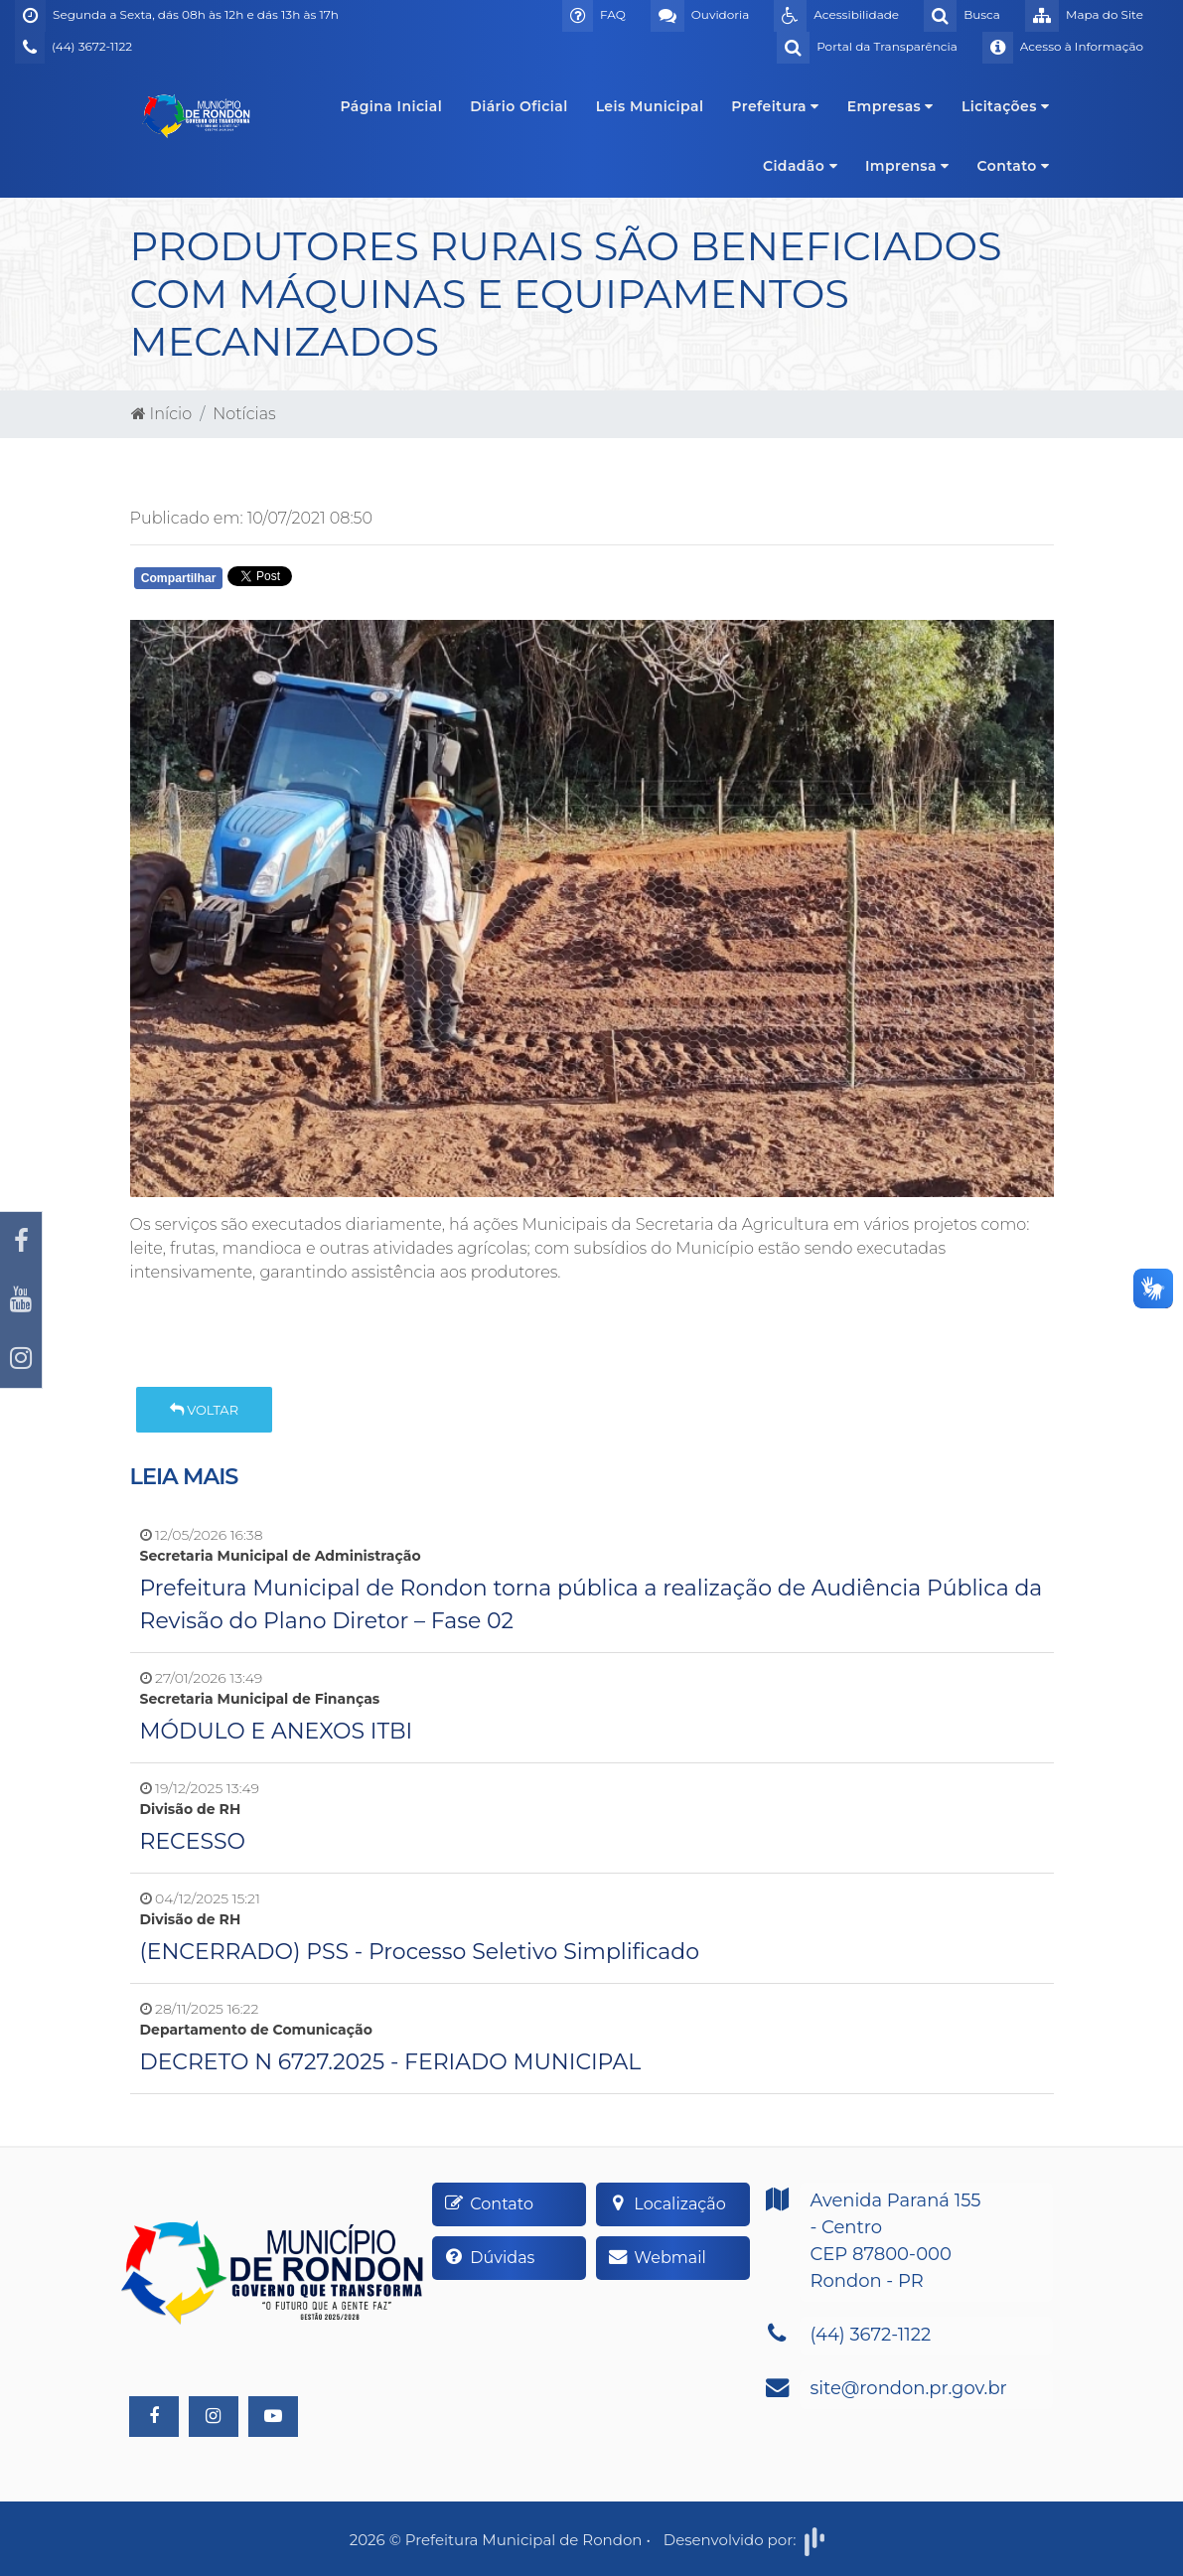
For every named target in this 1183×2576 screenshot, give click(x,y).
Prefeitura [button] (774, 106)
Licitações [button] (1005, 106)
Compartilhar (179, 578)
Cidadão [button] (800, 166)
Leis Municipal (650, 106)
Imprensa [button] (907, 166)
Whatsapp (363, 582)
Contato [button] (1013, 166)
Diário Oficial (518, 106)
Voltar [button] (204, 1410)
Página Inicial (391, 106)
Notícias (244, 413)
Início (162, 413)
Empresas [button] (890, 106)
